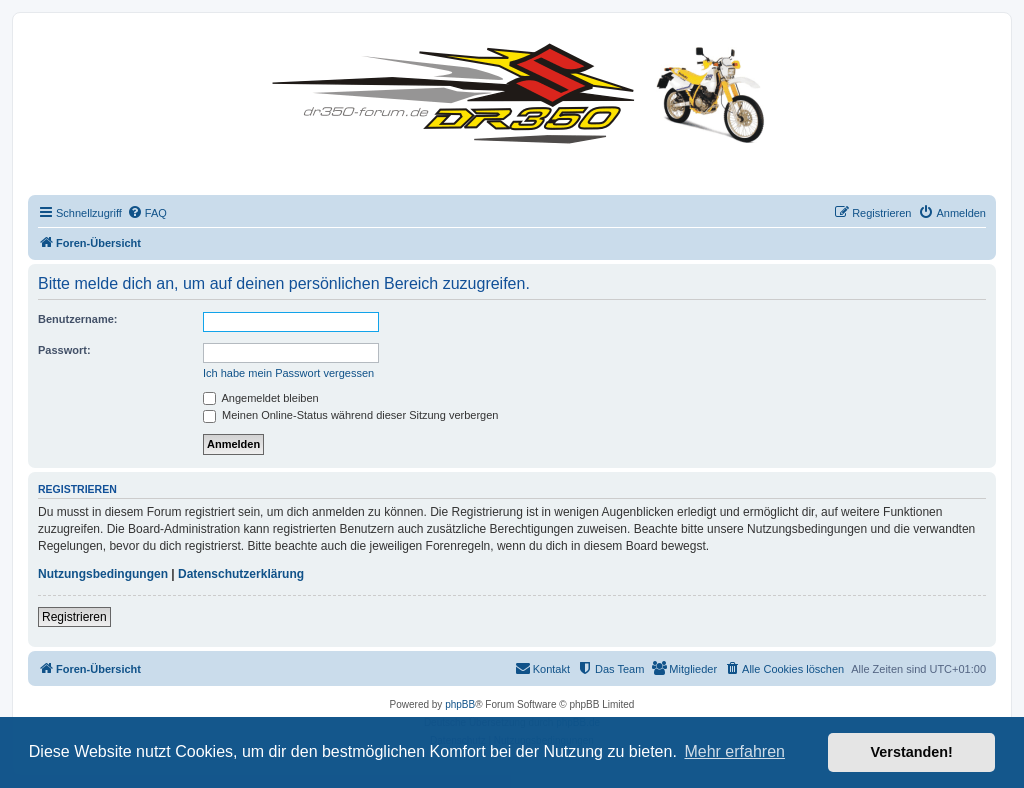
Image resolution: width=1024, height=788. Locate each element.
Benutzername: (77, 319)
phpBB (460, 704)
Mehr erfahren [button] (734, 751)
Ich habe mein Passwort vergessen (288, 373)
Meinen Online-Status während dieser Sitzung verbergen (350, 415)
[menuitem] (147, 213)
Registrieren (74, 617)
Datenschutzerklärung (241, 574)
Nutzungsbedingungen (103, 574)
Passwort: (64, 350)
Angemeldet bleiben (261, 398)
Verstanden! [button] (912, 752)
